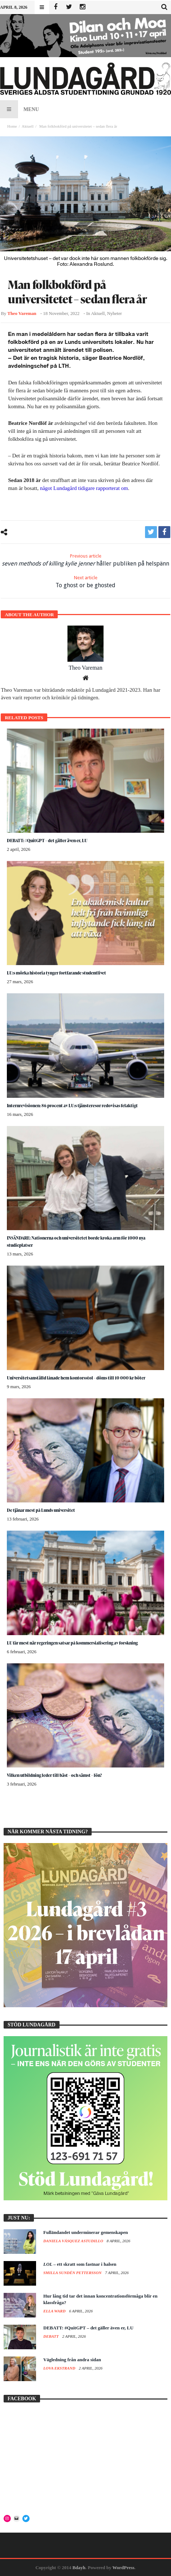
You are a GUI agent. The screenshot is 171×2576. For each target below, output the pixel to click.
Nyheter (114, 313)
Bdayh (79, 2567)
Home (12, 126)
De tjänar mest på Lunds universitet (41, 1510)
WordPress (123, 2567)
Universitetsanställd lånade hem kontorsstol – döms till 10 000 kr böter (76, 1378)
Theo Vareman (21, 313)
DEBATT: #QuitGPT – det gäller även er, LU (47, 840)
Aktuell (28, 126)
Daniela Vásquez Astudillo (73, 2241)
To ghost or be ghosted (85, 582)
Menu (19, 109)
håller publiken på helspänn (85, 560)
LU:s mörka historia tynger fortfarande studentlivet (56, 973)
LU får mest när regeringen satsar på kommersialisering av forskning (72, 1643)
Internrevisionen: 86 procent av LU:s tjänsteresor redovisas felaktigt (72, 1106)
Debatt (51, 2336)
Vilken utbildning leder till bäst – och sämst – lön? (54, 1775)
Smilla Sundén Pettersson (72, 2272)
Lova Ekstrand (59, 2368)
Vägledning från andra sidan (72, 2359)
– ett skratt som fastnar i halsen (80, 2264)
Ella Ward (54, 2311)
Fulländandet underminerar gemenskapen (85, 2232)
